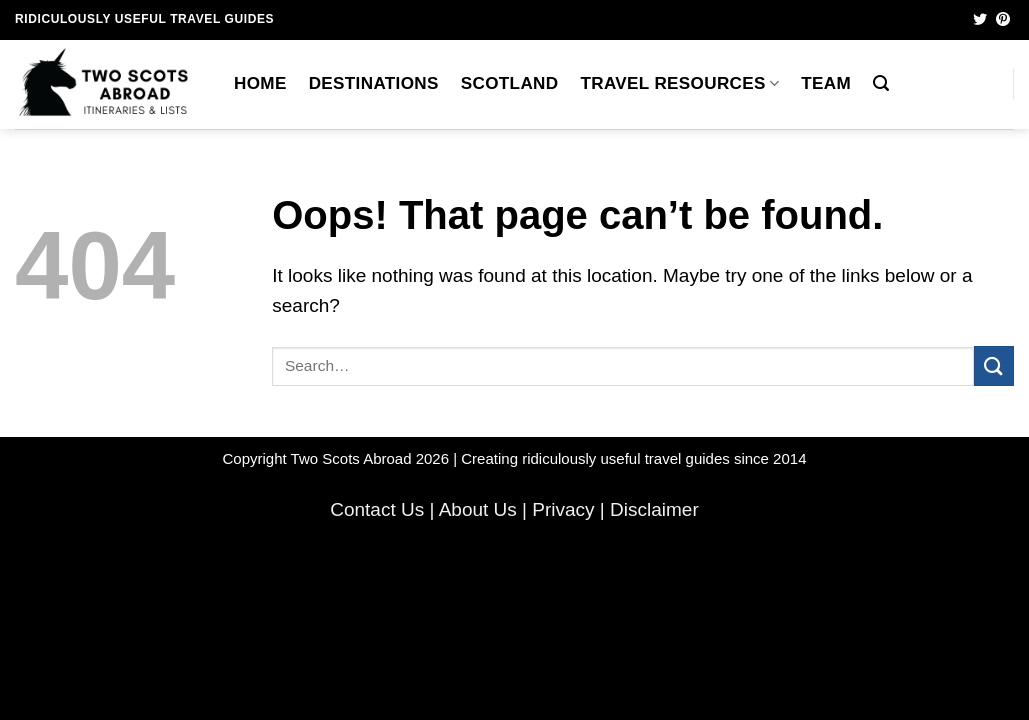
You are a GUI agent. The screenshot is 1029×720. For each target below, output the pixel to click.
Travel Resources (679, 83)
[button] (881, 83)
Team (826, 83)
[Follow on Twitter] (980, 20)
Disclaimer (654, 509)
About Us (478, 509)
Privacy (563, 509)
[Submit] (994, 365)
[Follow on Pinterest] (1003, 20)
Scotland (510, 83)
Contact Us (377, 509)
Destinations (374, 83)
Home (260, 83)
